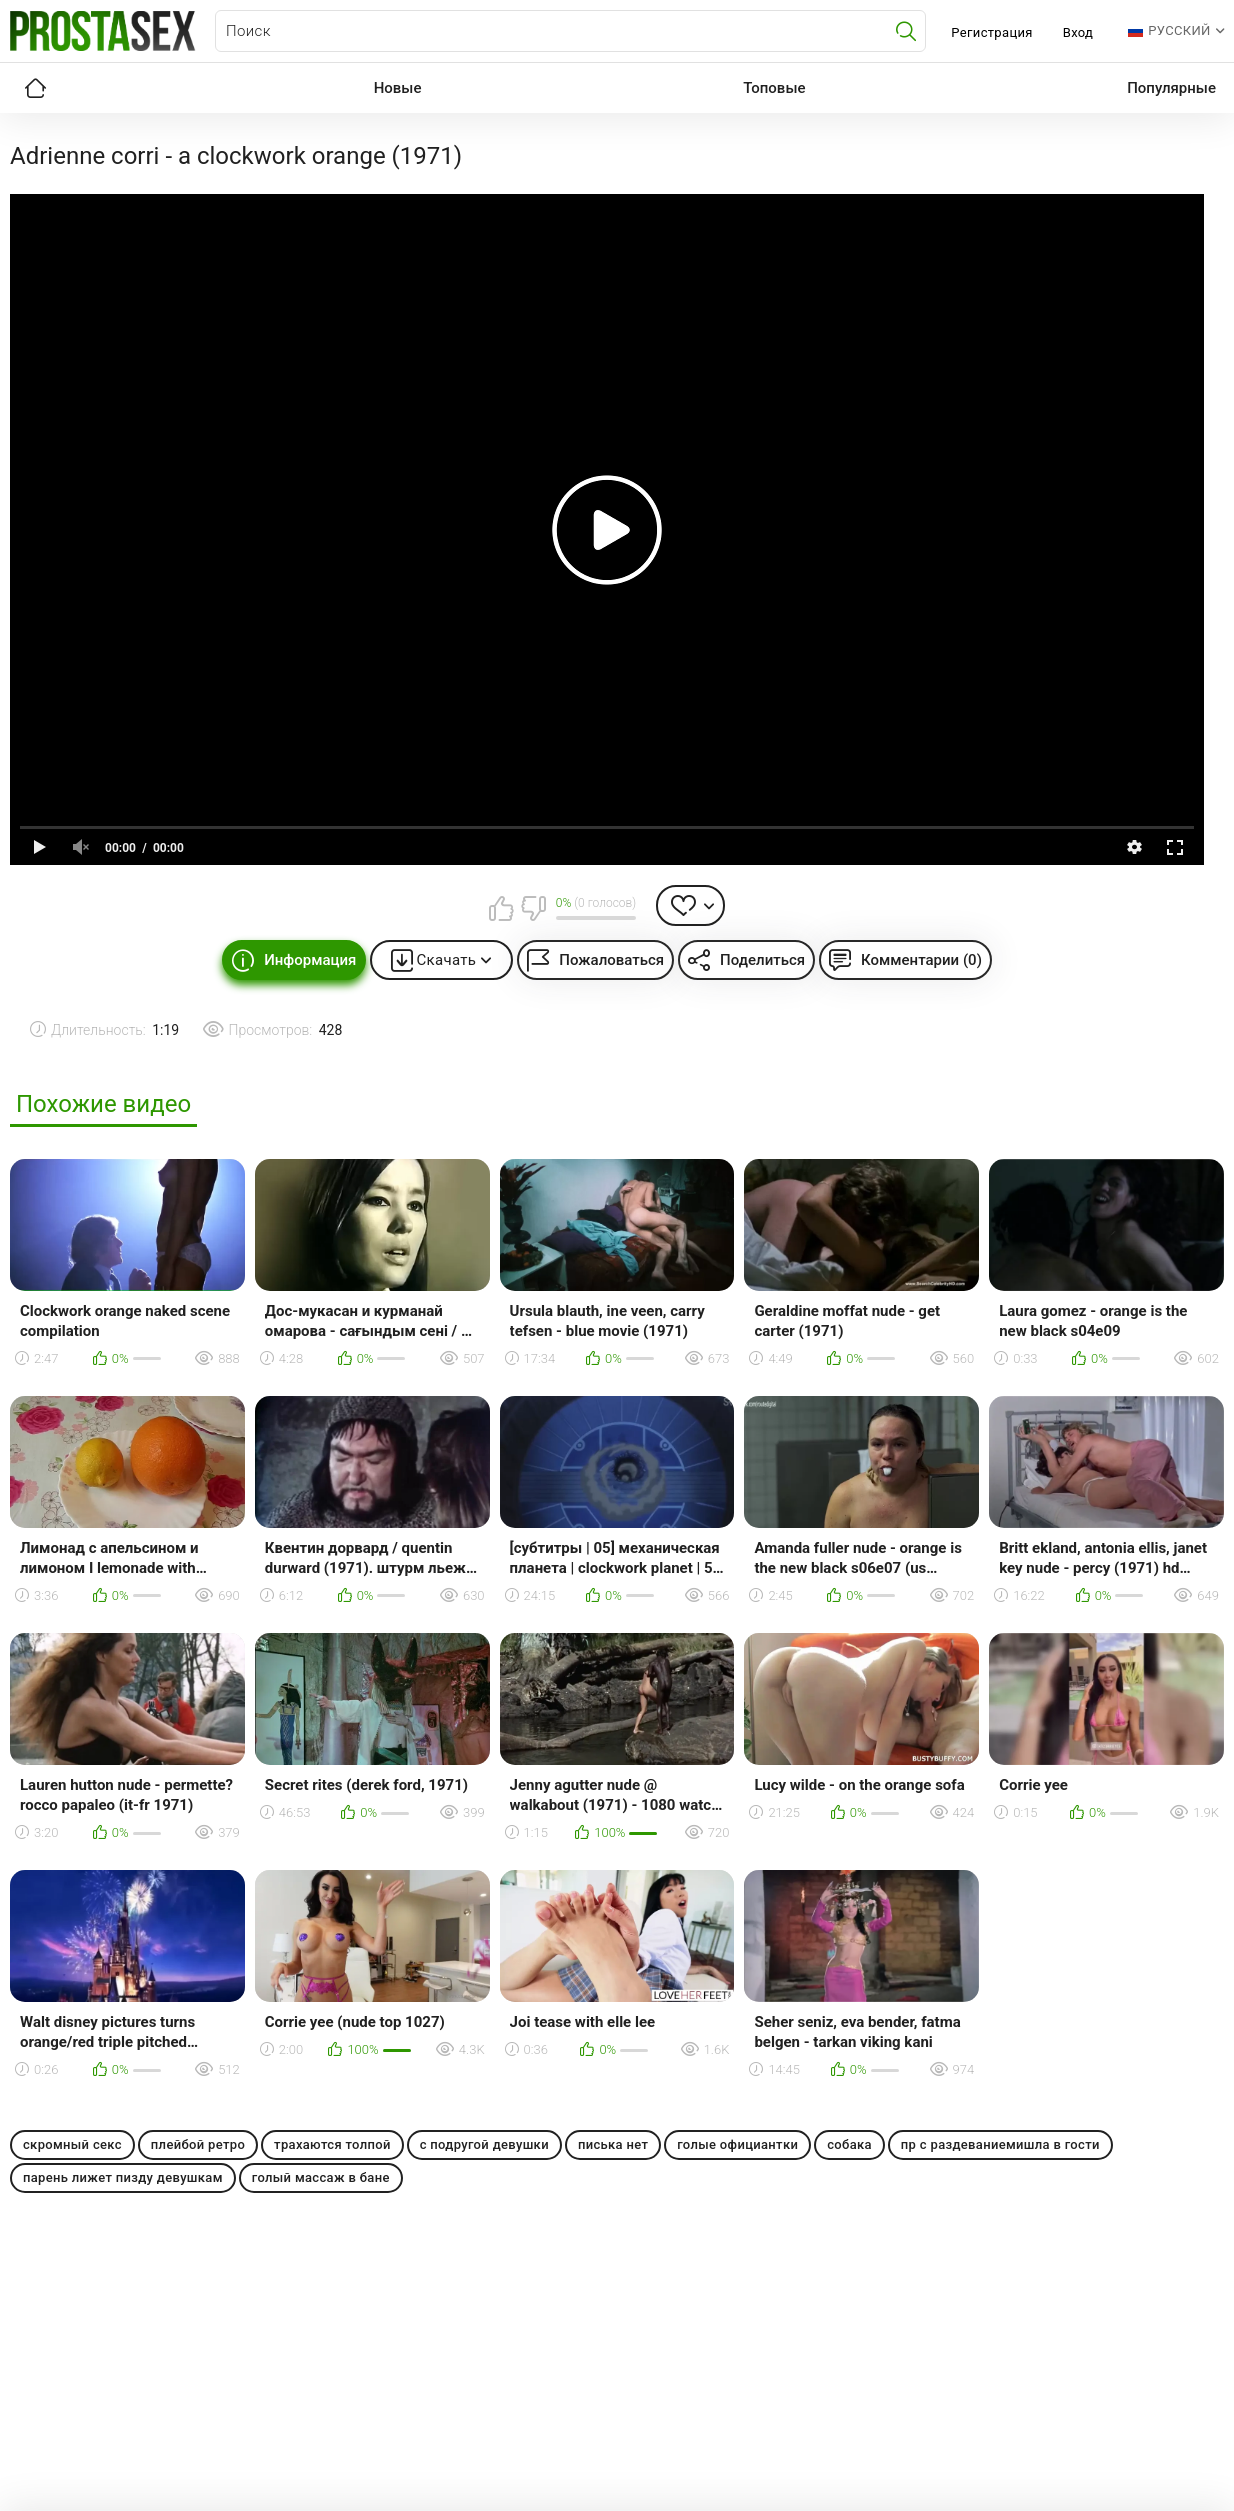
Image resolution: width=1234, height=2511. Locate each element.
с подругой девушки (484, 2144)
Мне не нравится (533, 908)
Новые (398, 88)
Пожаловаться (611, 960)
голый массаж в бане (321, 2177)
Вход (1078, 32)
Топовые (774, 88)
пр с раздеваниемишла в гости (1000, 2144)
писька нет (613, 2144)
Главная (35, 88)
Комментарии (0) (921, 960)
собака (849, 2144)
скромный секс (72, 2144)
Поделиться (762, 960)
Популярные (1171, 88)
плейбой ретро (198, 2144)
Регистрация (991, 32)
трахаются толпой (332, 2144)
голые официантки (737, 2144)
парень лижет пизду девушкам (123, 2177)
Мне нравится (502, 908)
